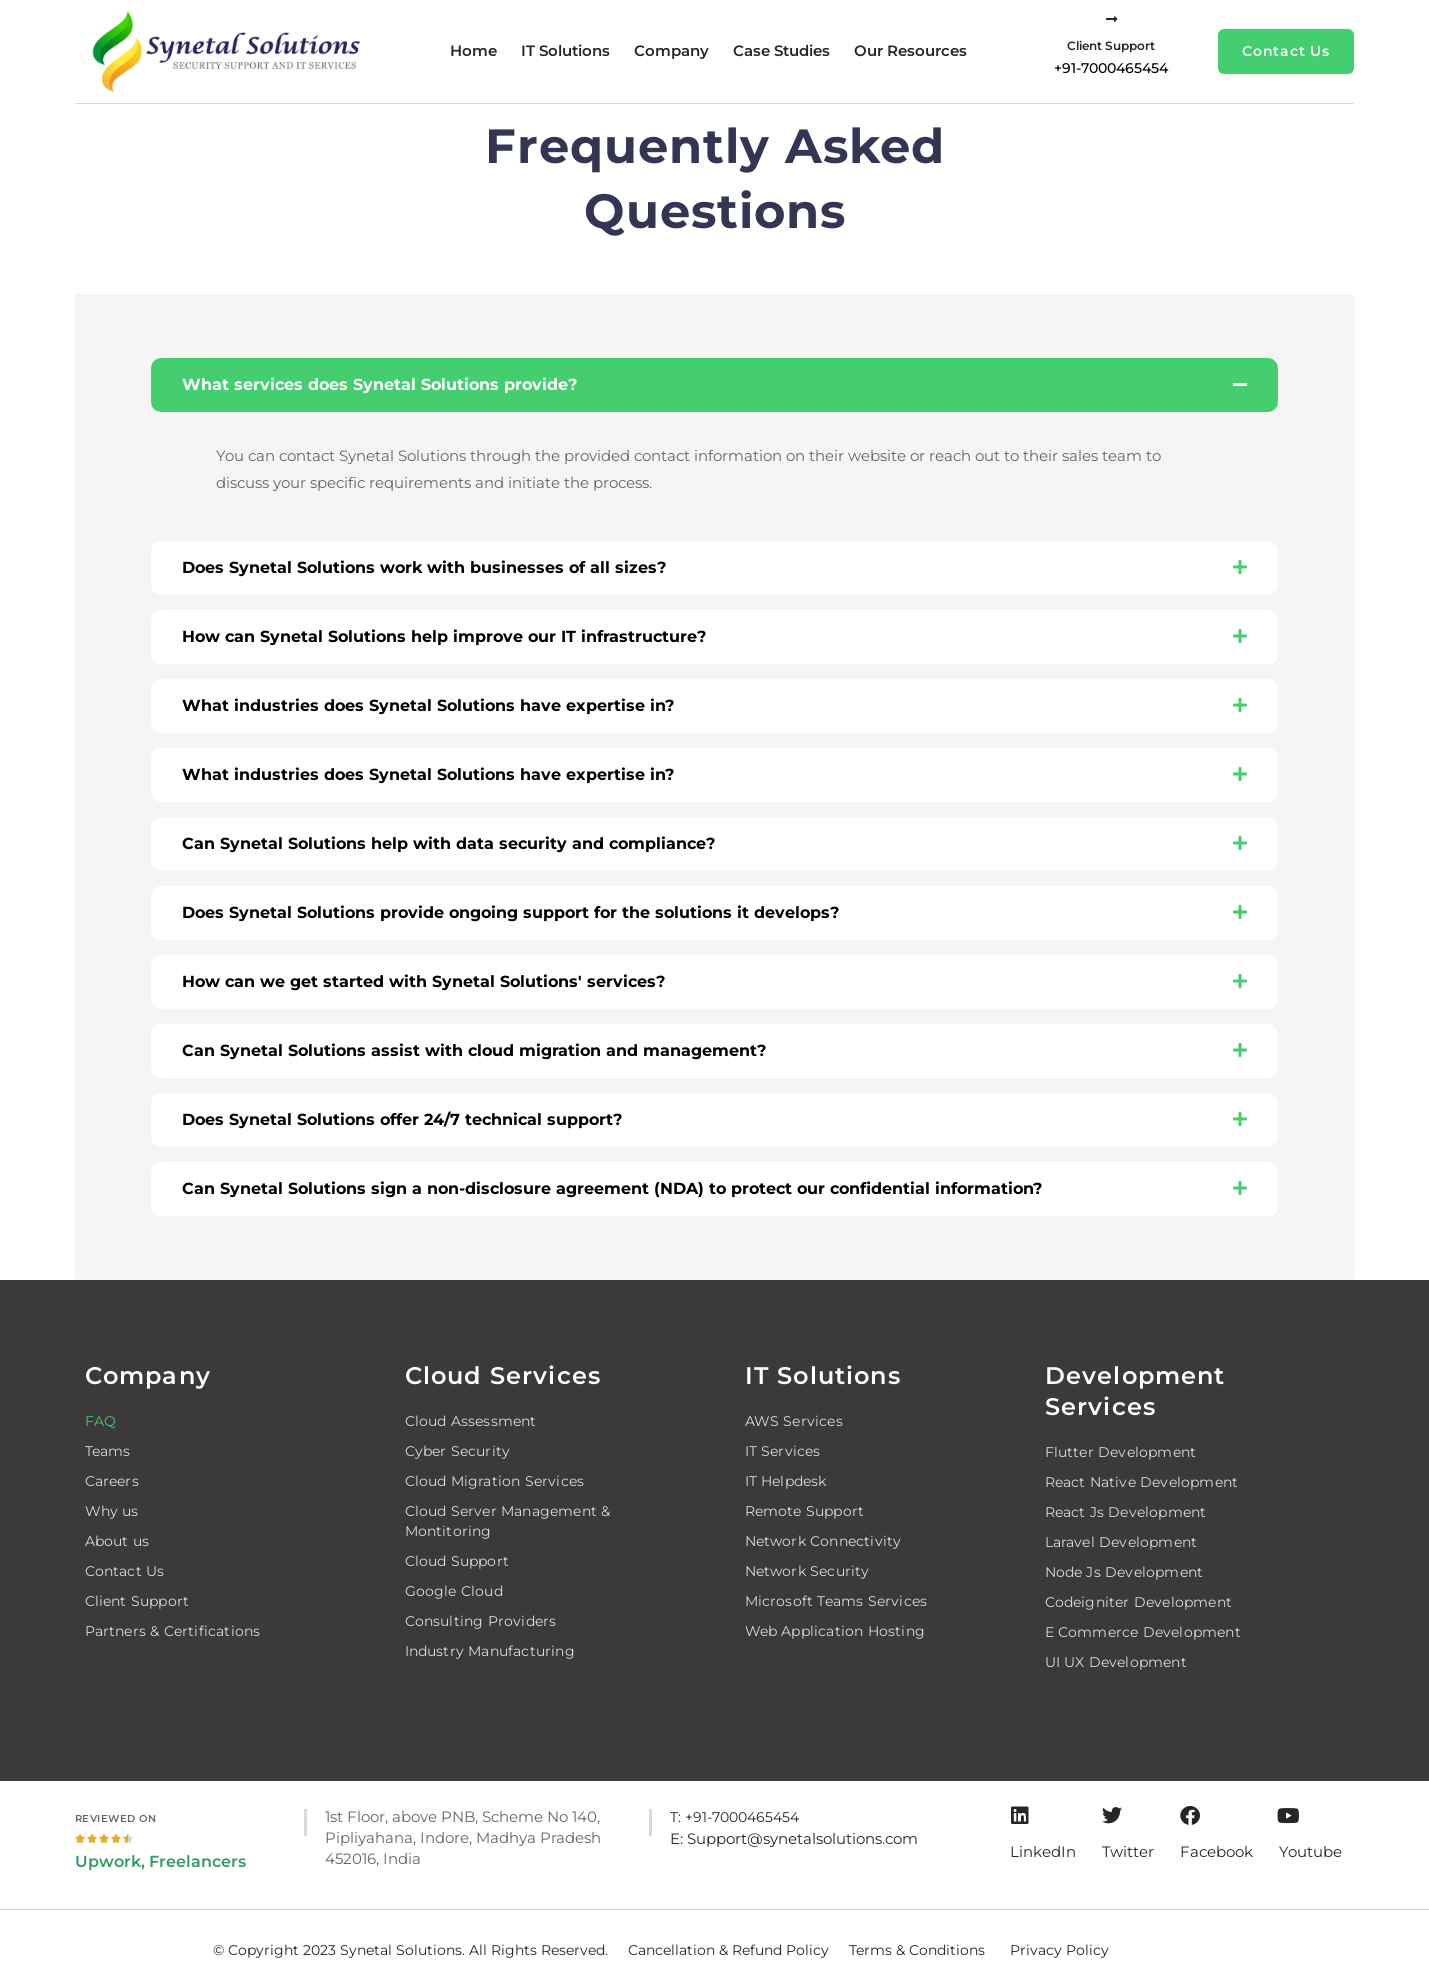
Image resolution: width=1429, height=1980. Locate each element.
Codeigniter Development (1139, 1602)
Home (473, 50)
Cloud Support (457, 1561)
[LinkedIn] (1020, 1816)
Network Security (807, 1571)
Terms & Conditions (917, 1950)
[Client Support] (1111, 19)
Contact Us (125, 1571)
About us (117, 1541)
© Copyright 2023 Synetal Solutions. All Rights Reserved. (410, 1950)
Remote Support (805, 1511)
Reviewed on (116, 1818)
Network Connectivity (823, 1541)
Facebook (1216, 1851)
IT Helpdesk (786, 1481)
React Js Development (1126, 1512)
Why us (112, 1511)
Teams (108, 1451)
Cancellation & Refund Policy (728, 1950)
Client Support (1111, 45)
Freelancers (197, 1861)
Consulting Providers (481, 1621)
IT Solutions (565, 50)
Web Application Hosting (835, 1631)
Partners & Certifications (173, 1631)
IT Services (783, 1451)
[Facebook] (1190, 1816)
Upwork (108, 1861)
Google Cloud (454, 1591)
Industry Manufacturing (490, 1651)
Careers (112, 1481)
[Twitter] (1112, 1816)
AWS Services (794, 1421)
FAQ (101, 1421)
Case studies (781, 50)
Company (671, 50)
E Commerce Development (1143, 1632)
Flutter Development (1121, 1452)
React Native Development (1142, 1482)
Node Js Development (1124, 1572)
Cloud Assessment (471, 1421)
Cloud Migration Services (495, 1481)
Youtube (1310, 1851)
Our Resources (910, 50)
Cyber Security (458, 1451)
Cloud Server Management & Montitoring (508, 1521)
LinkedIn (1043, 1851)
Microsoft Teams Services (836, 1601)
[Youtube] (1289, 1816)
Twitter (1128, 1851)
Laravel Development (1121, 1542)
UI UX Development (1116, 1662)
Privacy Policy (1059, 1950)
